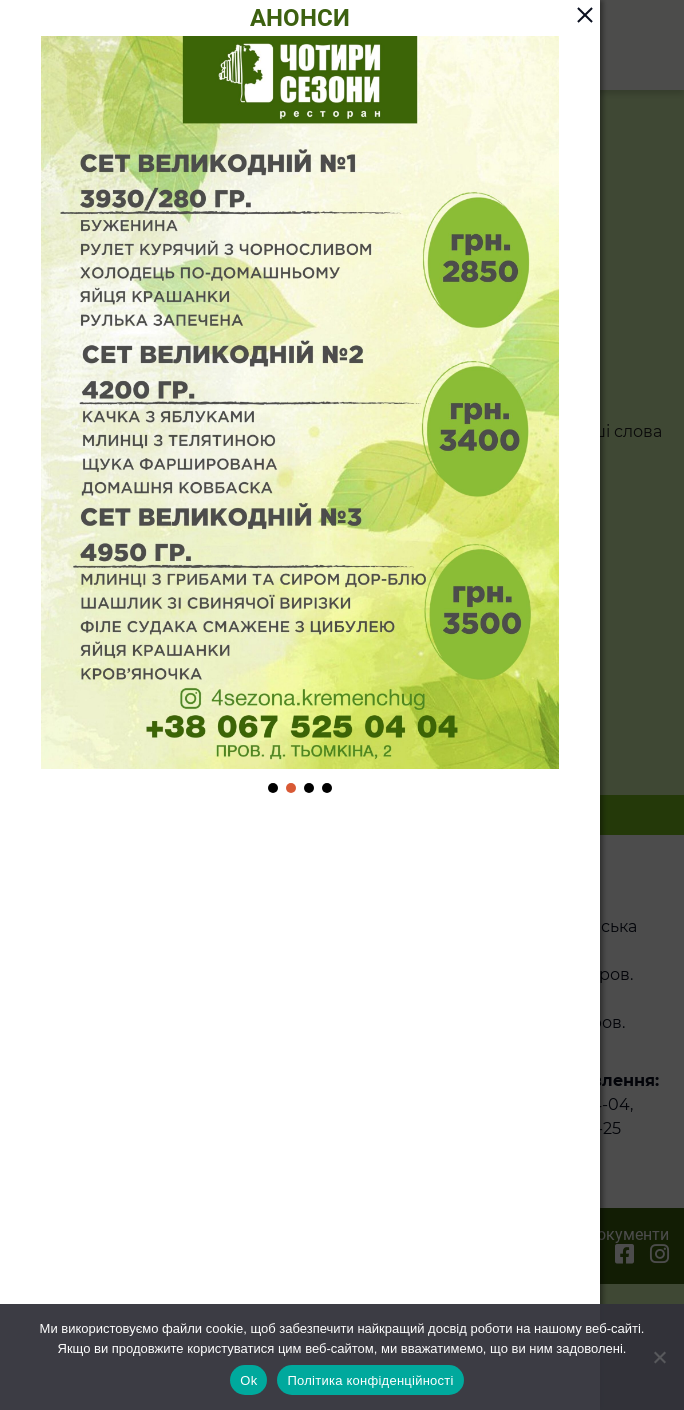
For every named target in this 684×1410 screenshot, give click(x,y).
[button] (273, 788)
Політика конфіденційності (370, 1380)
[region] (300, 416)
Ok (248, 1380)
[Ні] (659, 1357)
